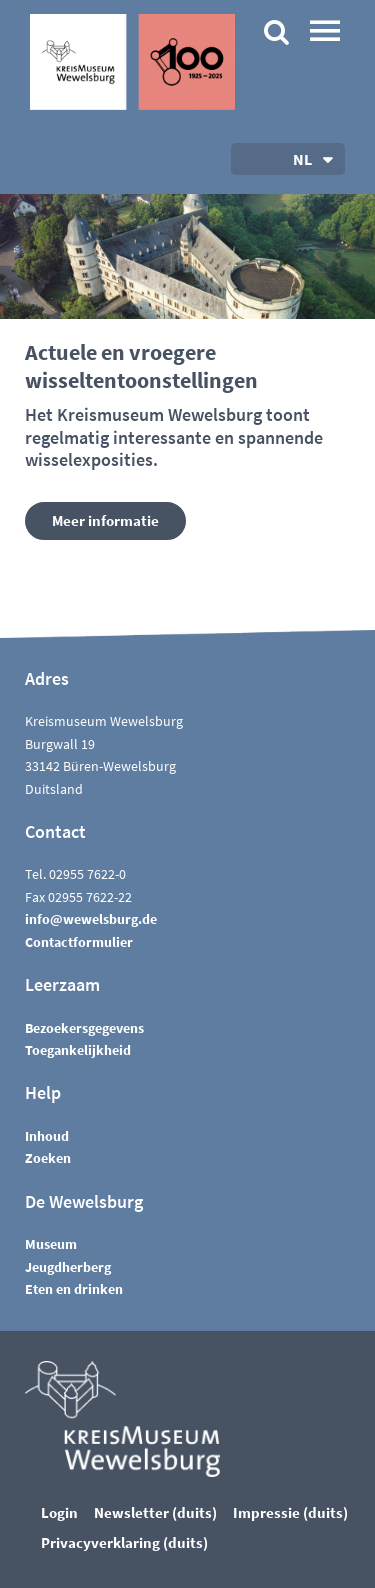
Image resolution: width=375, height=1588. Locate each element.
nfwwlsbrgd (91, 919)
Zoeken (48, 1158)
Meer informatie (105, 520)
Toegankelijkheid (78, 1050)
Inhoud (47, 1136)
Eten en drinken (74, 1289)
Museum (51, 1244)
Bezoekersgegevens (84, 1028)
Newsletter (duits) (155, 1512)
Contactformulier (79, 942)
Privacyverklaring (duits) (124, 1542)
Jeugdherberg (68, 1267)
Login (59, 1512)
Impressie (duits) (290, 1512)
